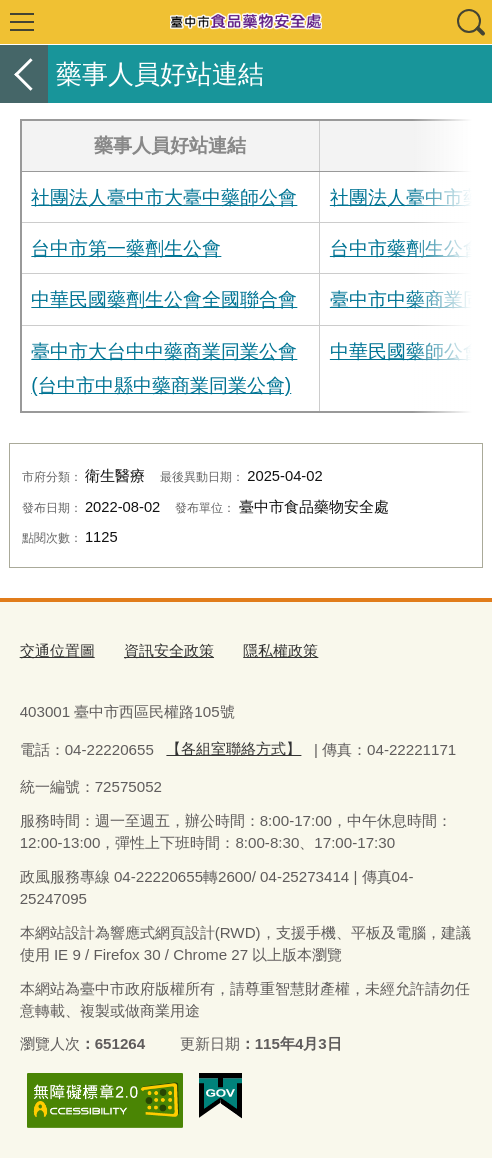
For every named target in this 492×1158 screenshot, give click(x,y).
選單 (22, 22)
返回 (24, 74)
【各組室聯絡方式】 (233, 748)
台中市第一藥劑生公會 (126, 248)
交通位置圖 (57, 650)
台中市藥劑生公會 (406, 248)
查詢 (470, 22)
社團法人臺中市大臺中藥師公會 (164, 197)
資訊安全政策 (169, 650)
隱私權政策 (280, 650)
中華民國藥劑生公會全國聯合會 (164, 299)
